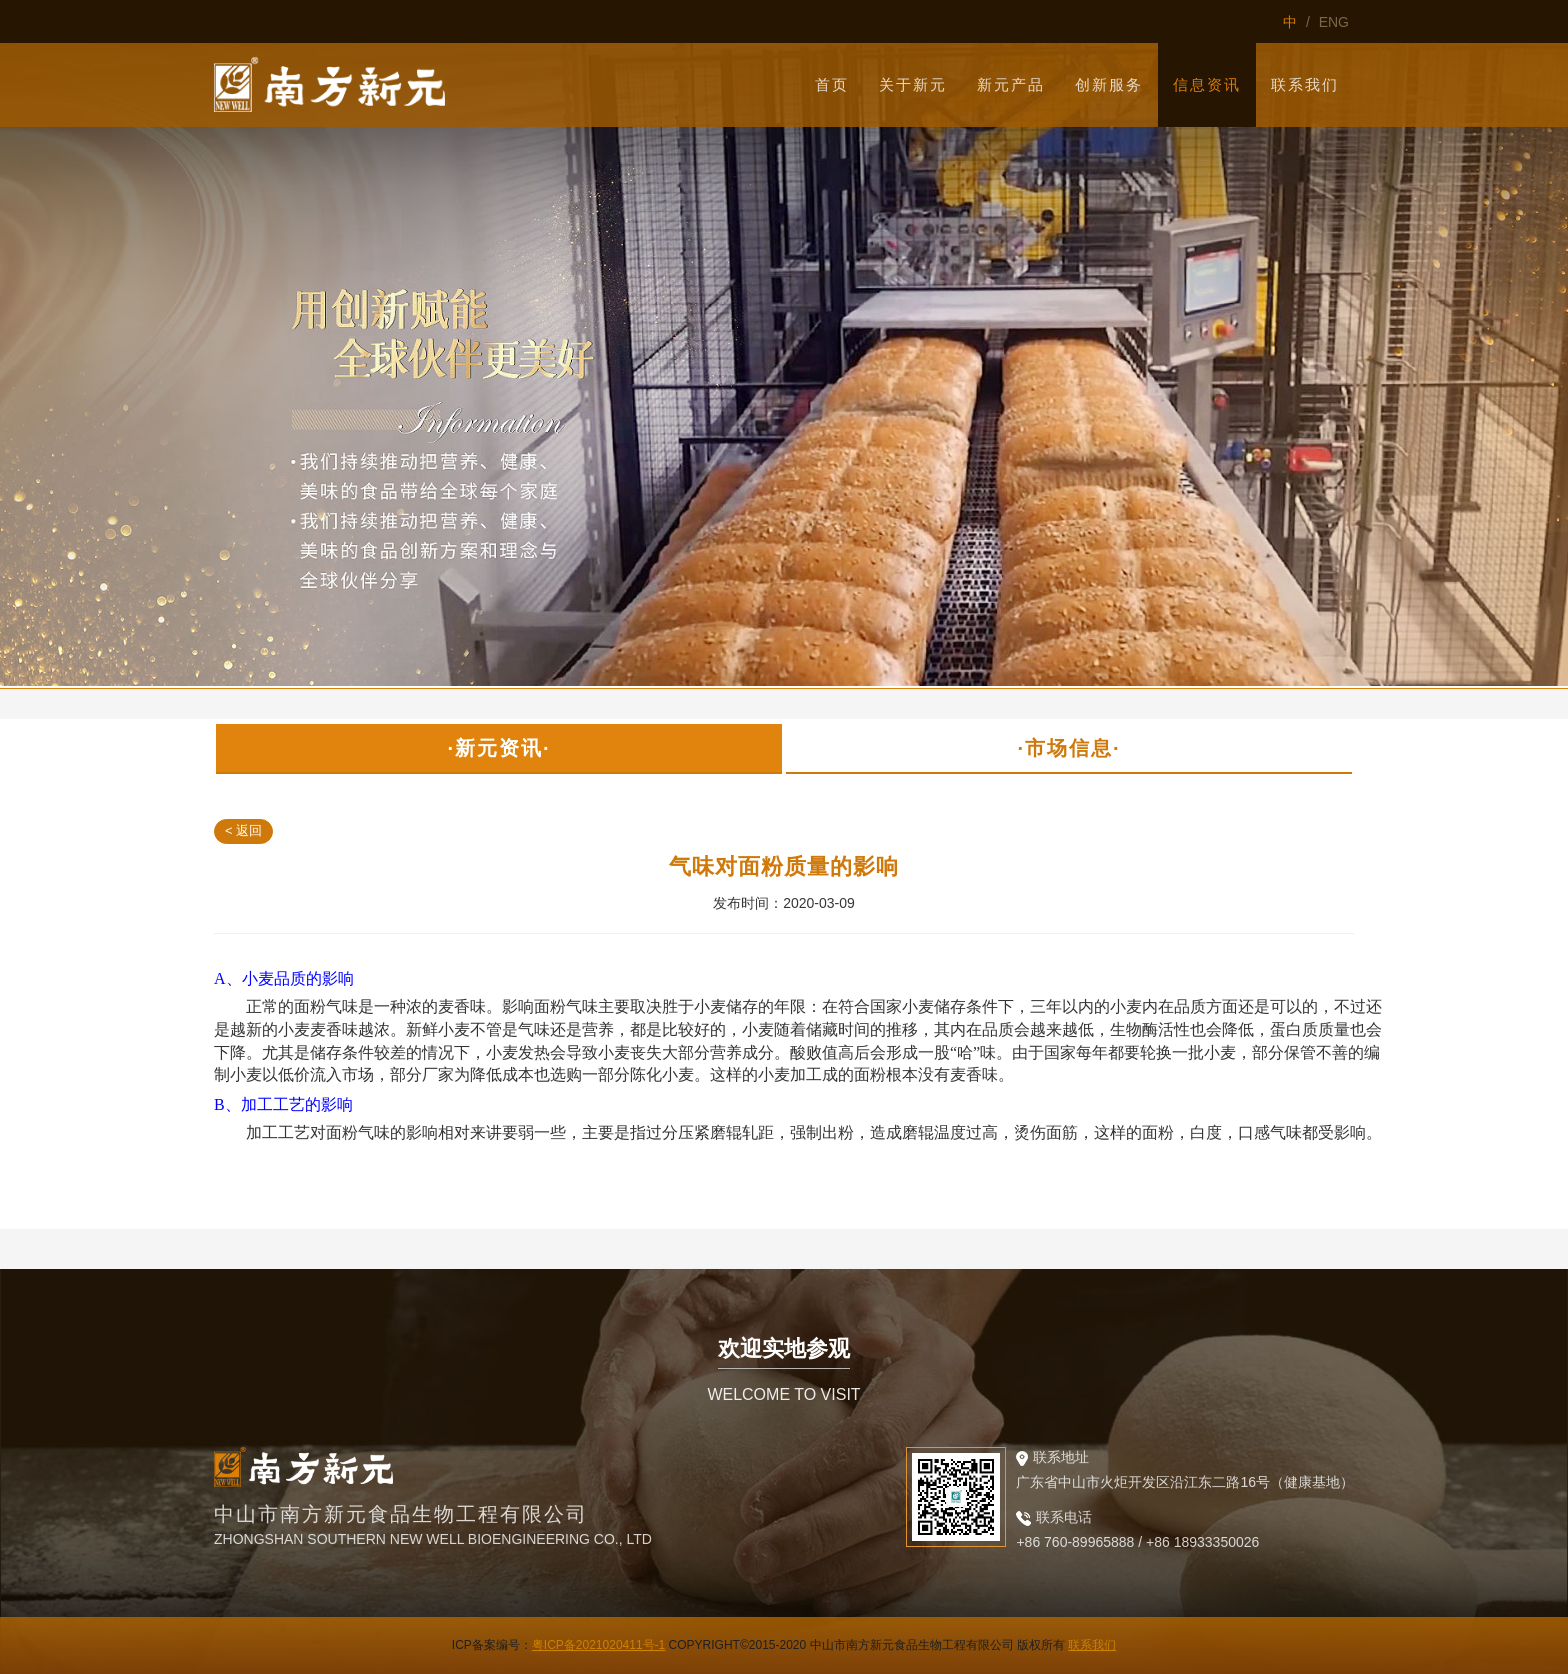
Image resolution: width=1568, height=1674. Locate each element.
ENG (1334, 22)
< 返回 (243, 830)
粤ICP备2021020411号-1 (598, 1645)
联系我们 (1092, 1645)
